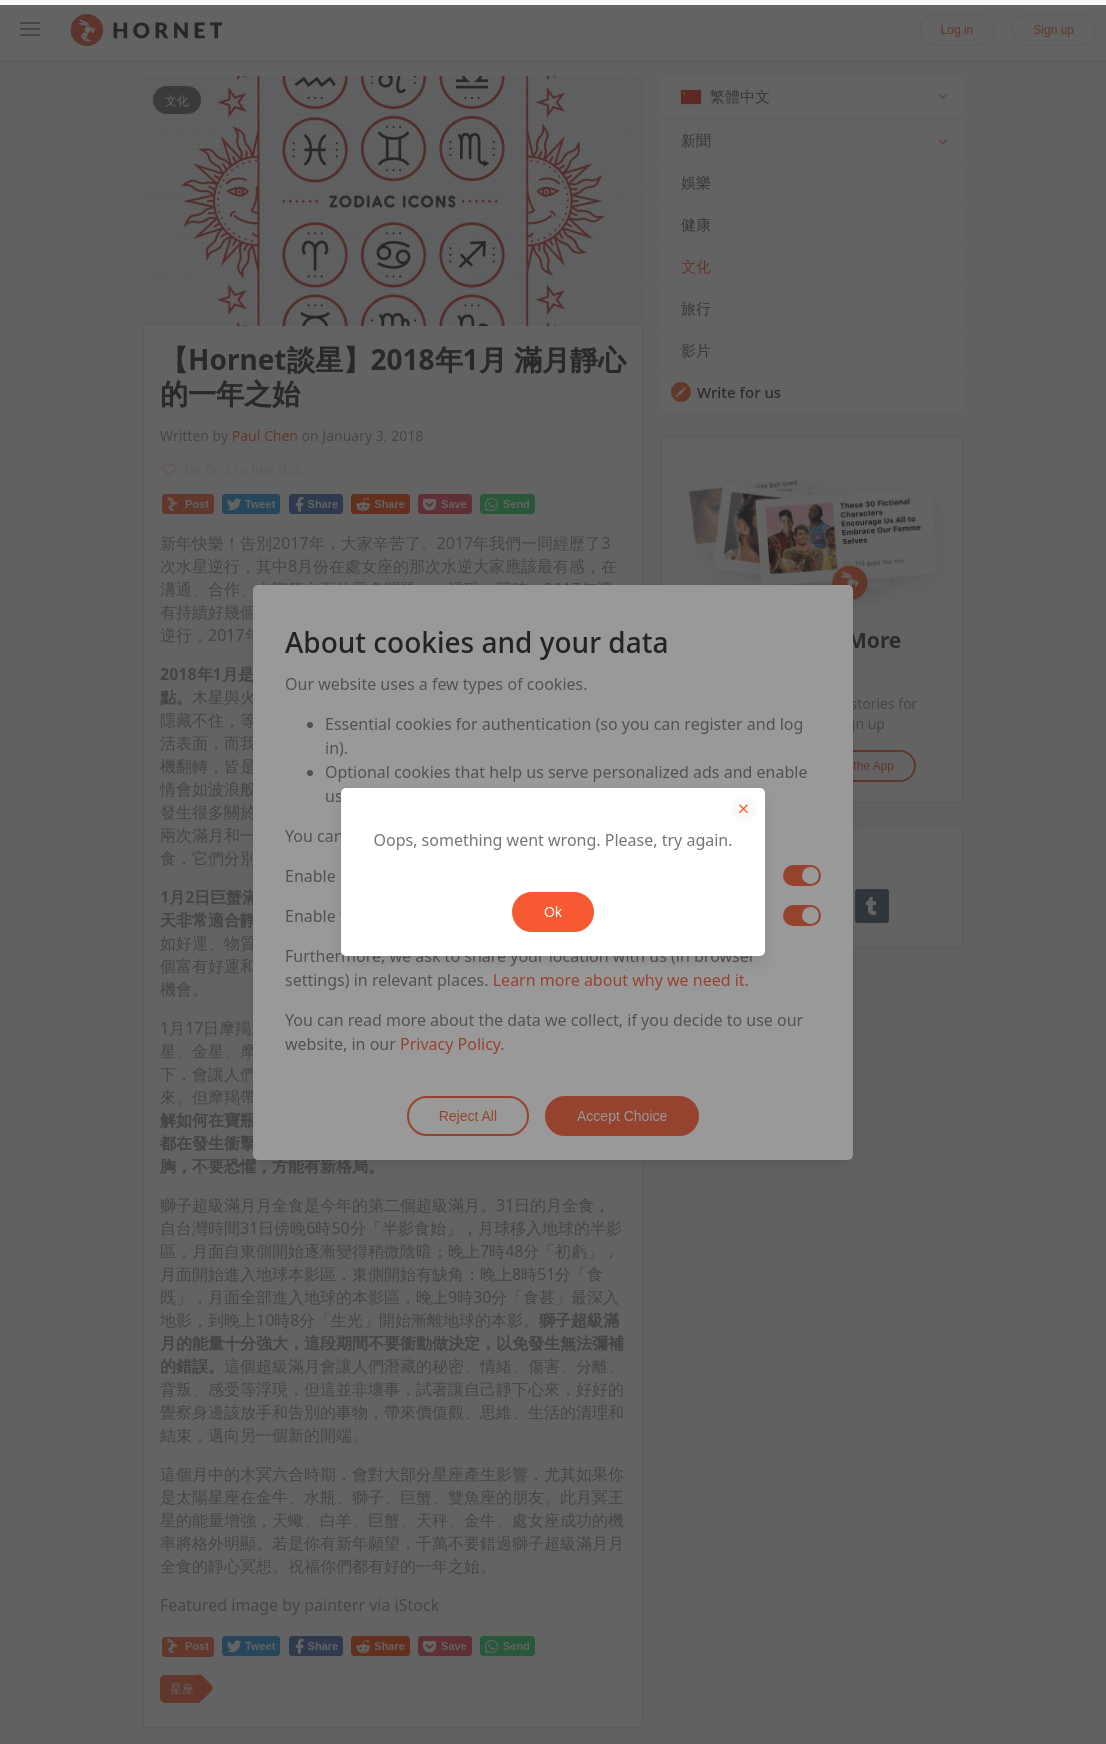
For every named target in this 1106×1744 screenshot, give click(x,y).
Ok (553, 912)
